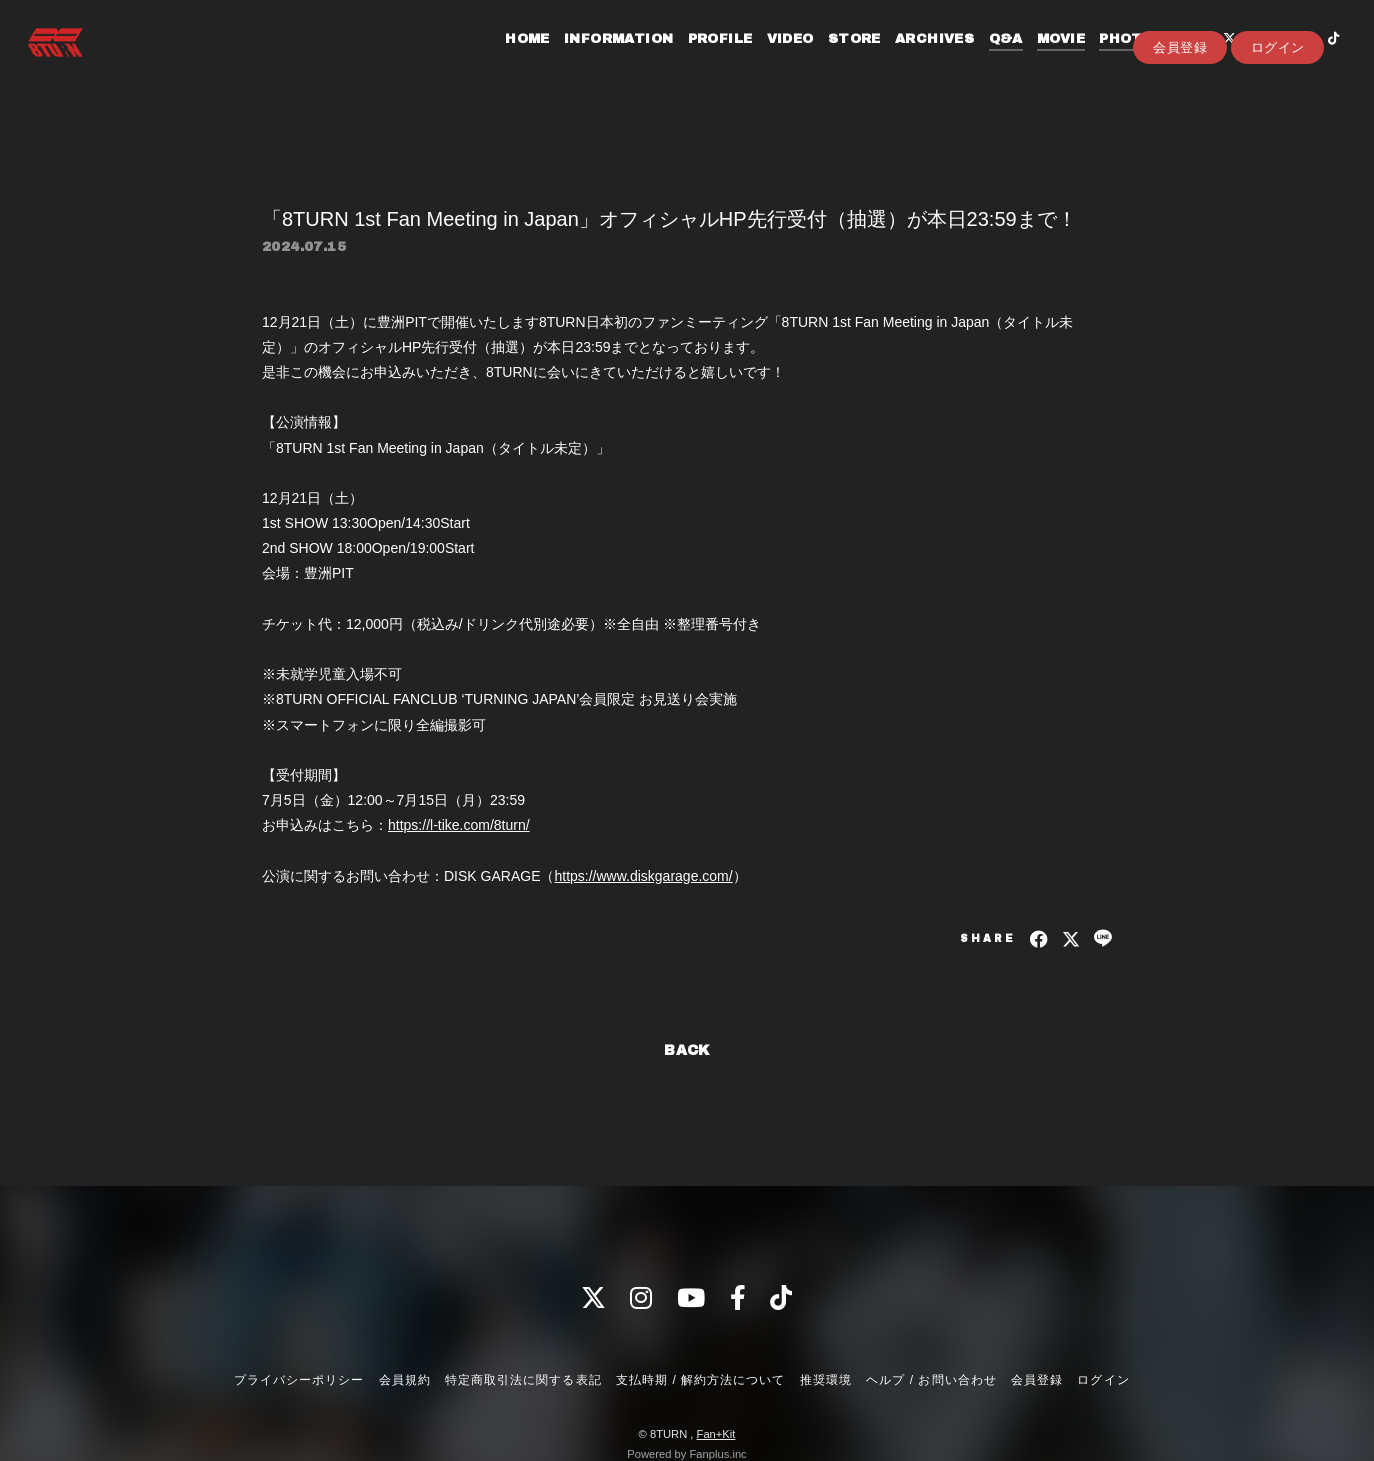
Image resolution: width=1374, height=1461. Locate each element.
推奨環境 (826, 1380)
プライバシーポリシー (299, 1380)
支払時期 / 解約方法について (701, 1380)
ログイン (1278, 91)
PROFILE (702, 58)
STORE (836, 58)
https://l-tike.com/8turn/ (459, 825)
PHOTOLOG (1125, 58)
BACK (687, 1050)
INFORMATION (601, 58)
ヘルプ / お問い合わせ (931, 1380)
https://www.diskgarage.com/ (643, 876)
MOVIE (1044, 58)
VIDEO (772, 58)
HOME (510, 58)
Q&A (988, 58)
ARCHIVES (917, 58)
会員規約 (405, 1380)
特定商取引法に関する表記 (523, 1380)
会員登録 (1180, 91)
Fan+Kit (716, 1434)
